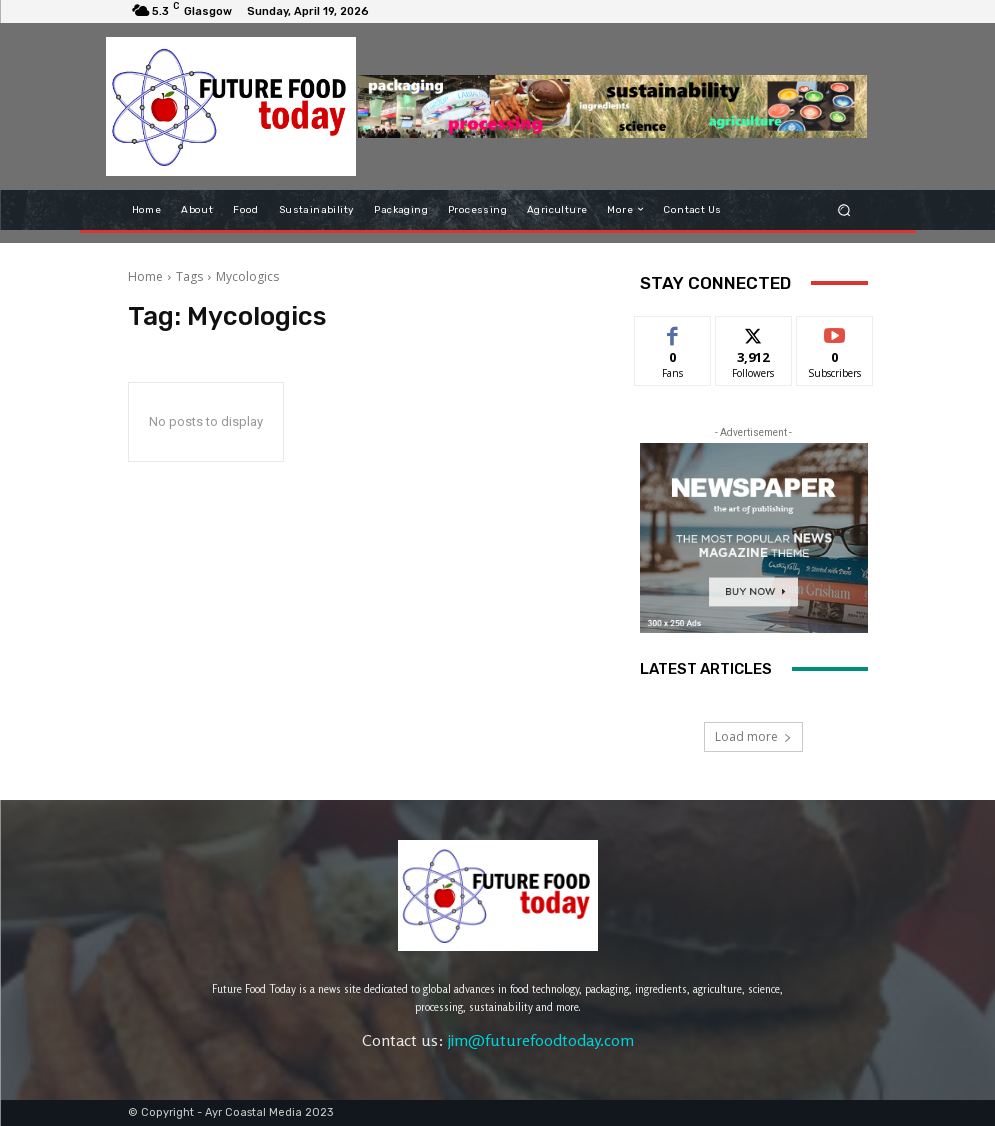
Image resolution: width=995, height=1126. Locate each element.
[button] (843, 209)
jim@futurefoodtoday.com (541, 1040)
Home (145, 276)
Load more (753, 736)
